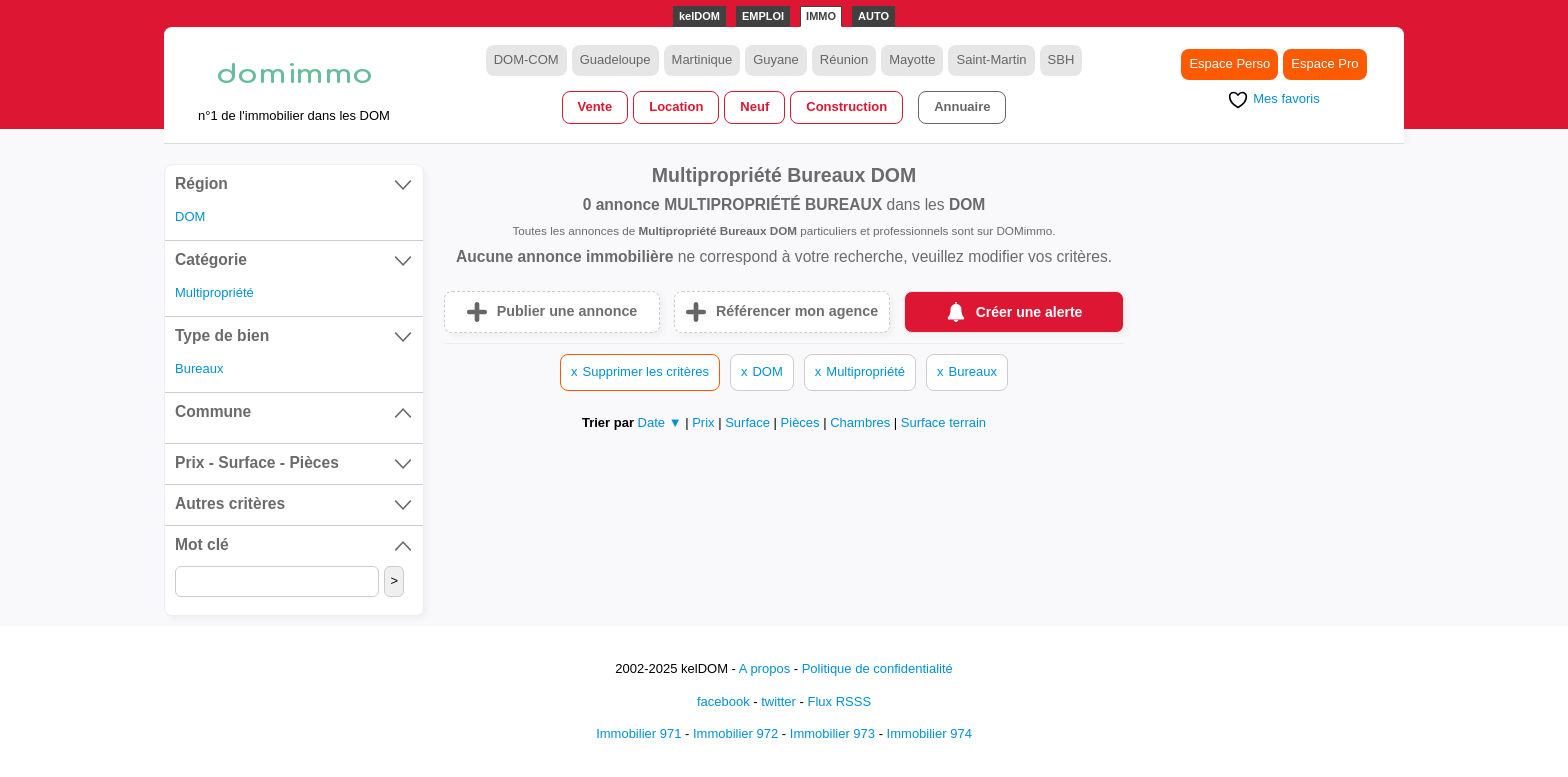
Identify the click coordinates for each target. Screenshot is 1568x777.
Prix (705, 422)
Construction (846, 106)
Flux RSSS (839, 701)
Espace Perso (1229, 63)
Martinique (702, 59)
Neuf (754, 106)
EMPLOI (763, 16)
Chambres (862, 422)
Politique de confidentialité (877, 668)
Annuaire (962, 106)
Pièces (802, 422)
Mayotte (912, 59)
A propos (764, 668)
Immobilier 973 (832, 733)
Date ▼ (660, 422)
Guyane (776, 59)
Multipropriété (214, 292)
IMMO (821, 16)
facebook (723, 701)
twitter (778, 701)
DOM (190, 216)
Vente (595, 106)
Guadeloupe (615, 59)
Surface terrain (943, 422)
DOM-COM (526, 59)
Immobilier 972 (735, 733)
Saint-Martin (991, 59)
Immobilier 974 (929, 733)
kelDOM (699, 16)
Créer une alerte (1029, 312)
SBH (1061, 59)
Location (676, 106)
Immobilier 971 (638, 733)
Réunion (844, 59)
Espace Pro (1324, 63)
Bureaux (199, 368)
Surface (749, 422)
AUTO (873, 16)
